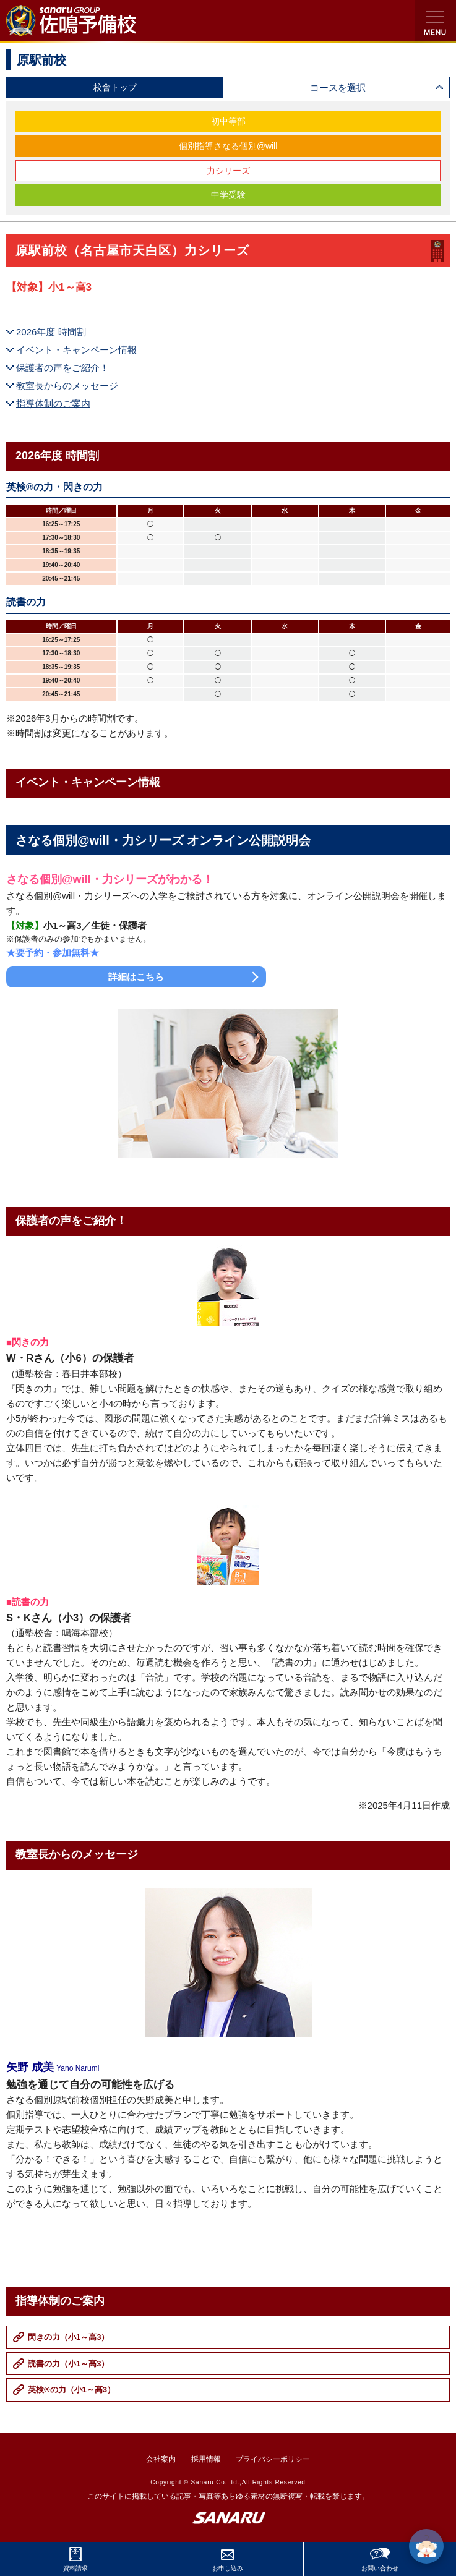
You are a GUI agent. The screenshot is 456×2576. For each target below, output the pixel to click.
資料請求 (75, 2568)
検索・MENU (435, 20)
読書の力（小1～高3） (68, 2363)
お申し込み (227, 2568)
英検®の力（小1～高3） (71, 2389)
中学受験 (228, 195)
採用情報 (206, 2459)
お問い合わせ (379, 2568)
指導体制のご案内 (53, 403)
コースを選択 (338, 87)
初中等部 (228, 121)
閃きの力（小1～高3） (68, 2337)
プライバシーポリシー (273, 2459)
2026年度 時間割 (51, 331)
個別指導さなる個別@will (228, 146)
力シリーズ (228, 171)
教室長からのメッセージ (67, 385)
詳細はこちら (136, 976)
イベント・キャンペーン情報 (76, 349)
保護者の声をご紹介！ (62, 367)
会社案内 (161, 2459)
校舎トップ (115, 87)
